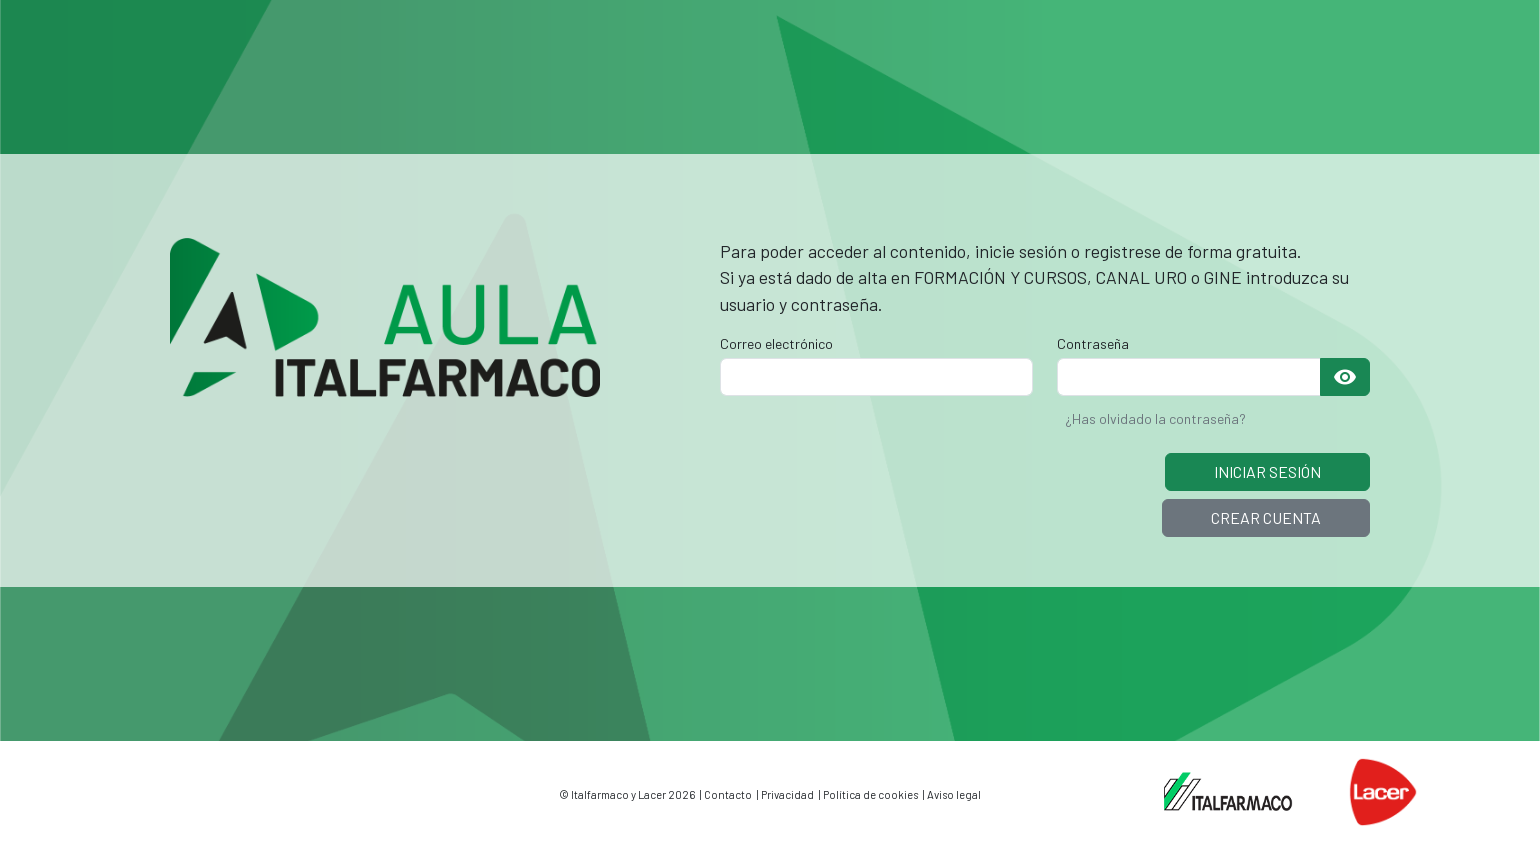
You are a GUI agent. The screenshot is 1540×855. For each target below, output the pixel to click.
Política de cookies (870, 794)
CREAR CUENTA (1266, 517)
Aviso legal (954, 794)
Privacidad (787, 794)
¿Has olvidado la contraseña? (1155, 418)
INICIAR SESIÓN (1267, 471)
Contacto (728, 794)
